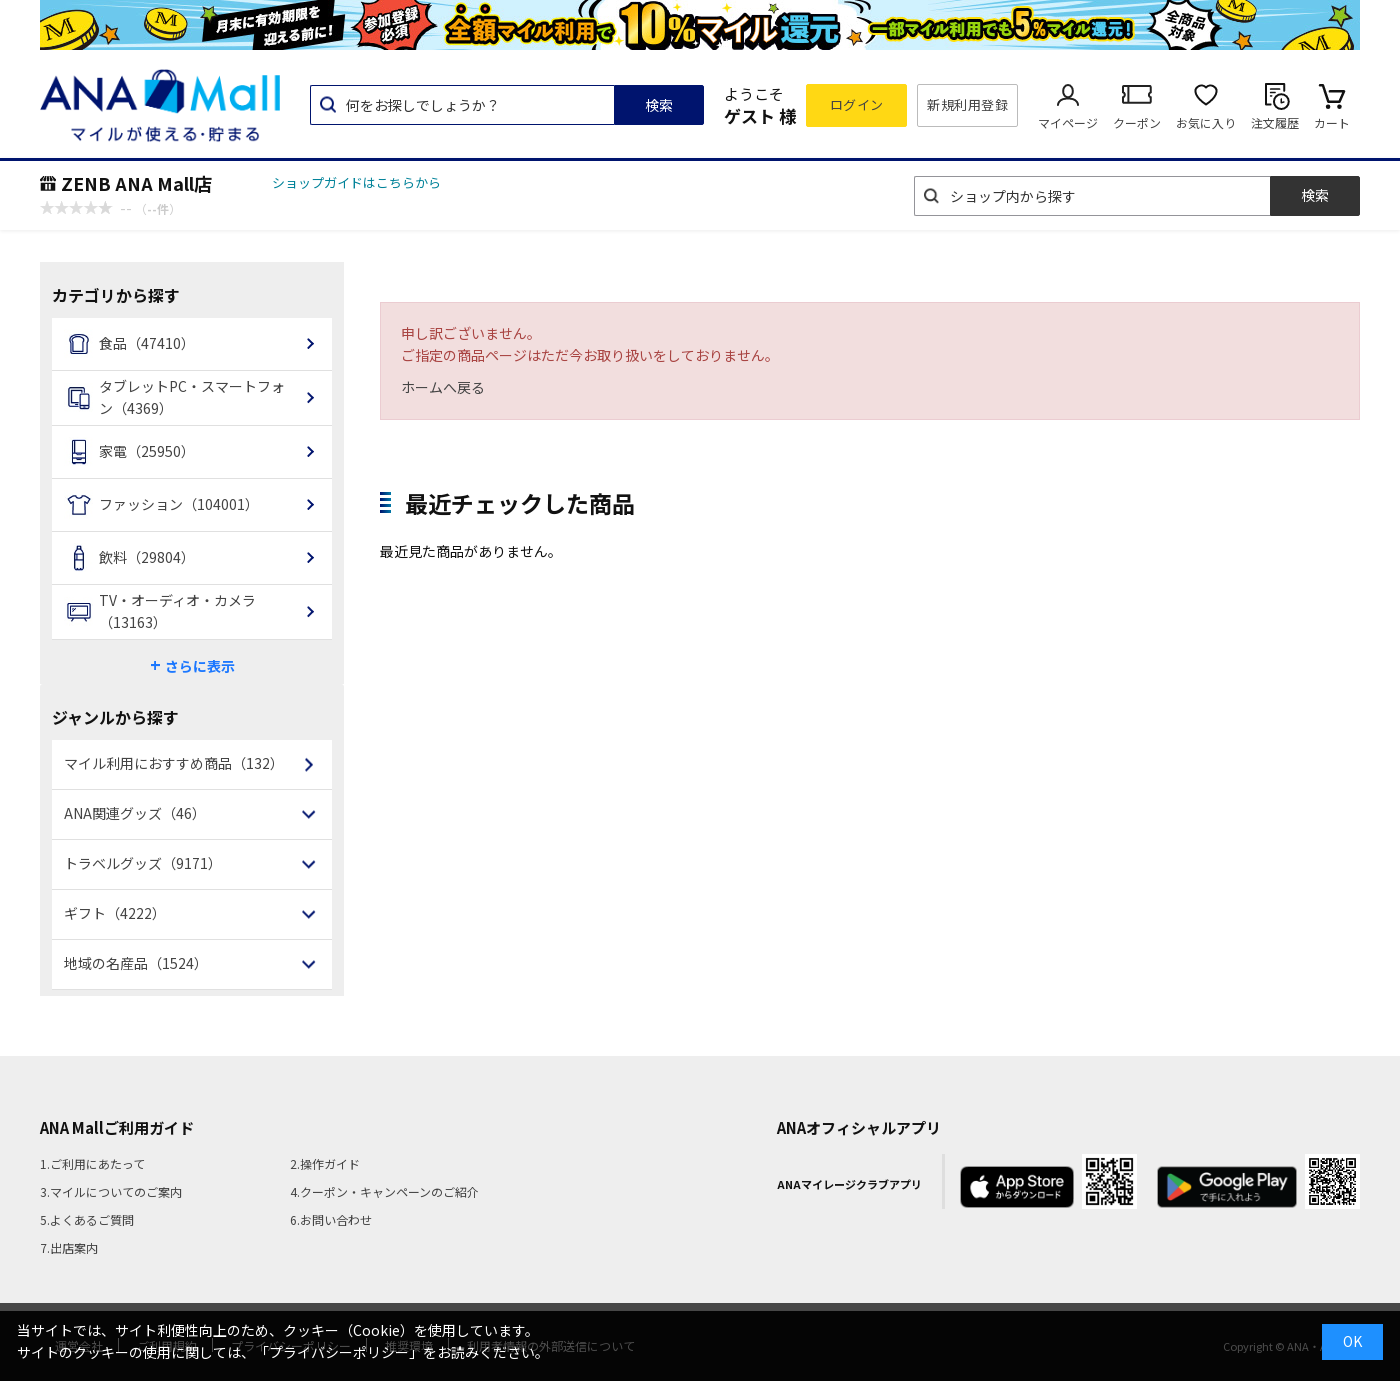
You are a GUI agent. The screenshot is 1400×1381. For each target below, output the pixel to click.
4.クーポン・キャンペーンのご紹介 (384, 1191)
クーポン (1137, 122)
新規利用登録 (967, 104)
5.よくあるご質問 (87, 1219)
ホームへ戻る (443, 387)
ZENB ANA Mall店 (136, 183)
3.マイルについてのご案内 (111, 1191)
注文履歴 (1275, 122)
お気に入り (1206, 122)
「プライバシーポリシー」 (339, 1352)
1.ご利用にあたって (92, 1163)
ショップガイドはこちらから (356, 182)
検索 (659, 105)
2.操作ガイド (325, 1163)
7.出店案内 (69, 1247)
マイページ (1068, 122)
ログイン (857, 104)
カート (1332, 122)
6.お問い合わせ (331, 1219)
